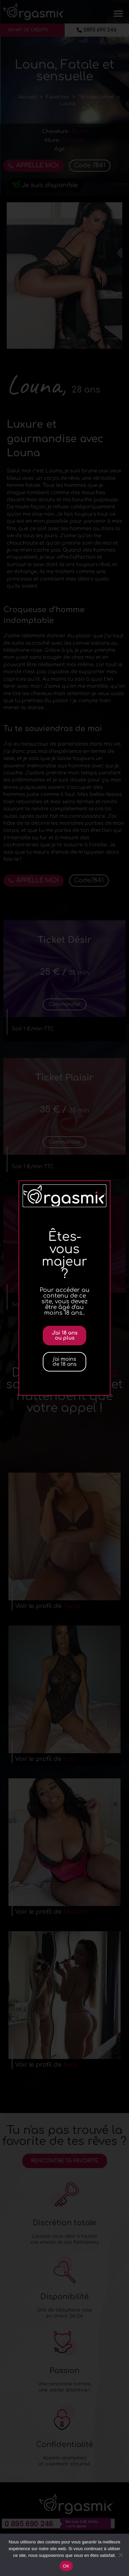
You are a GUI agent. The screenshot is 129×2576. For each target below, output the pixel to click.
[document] (64, 1288)
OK (66, 2566)
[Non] (120, 2554)
